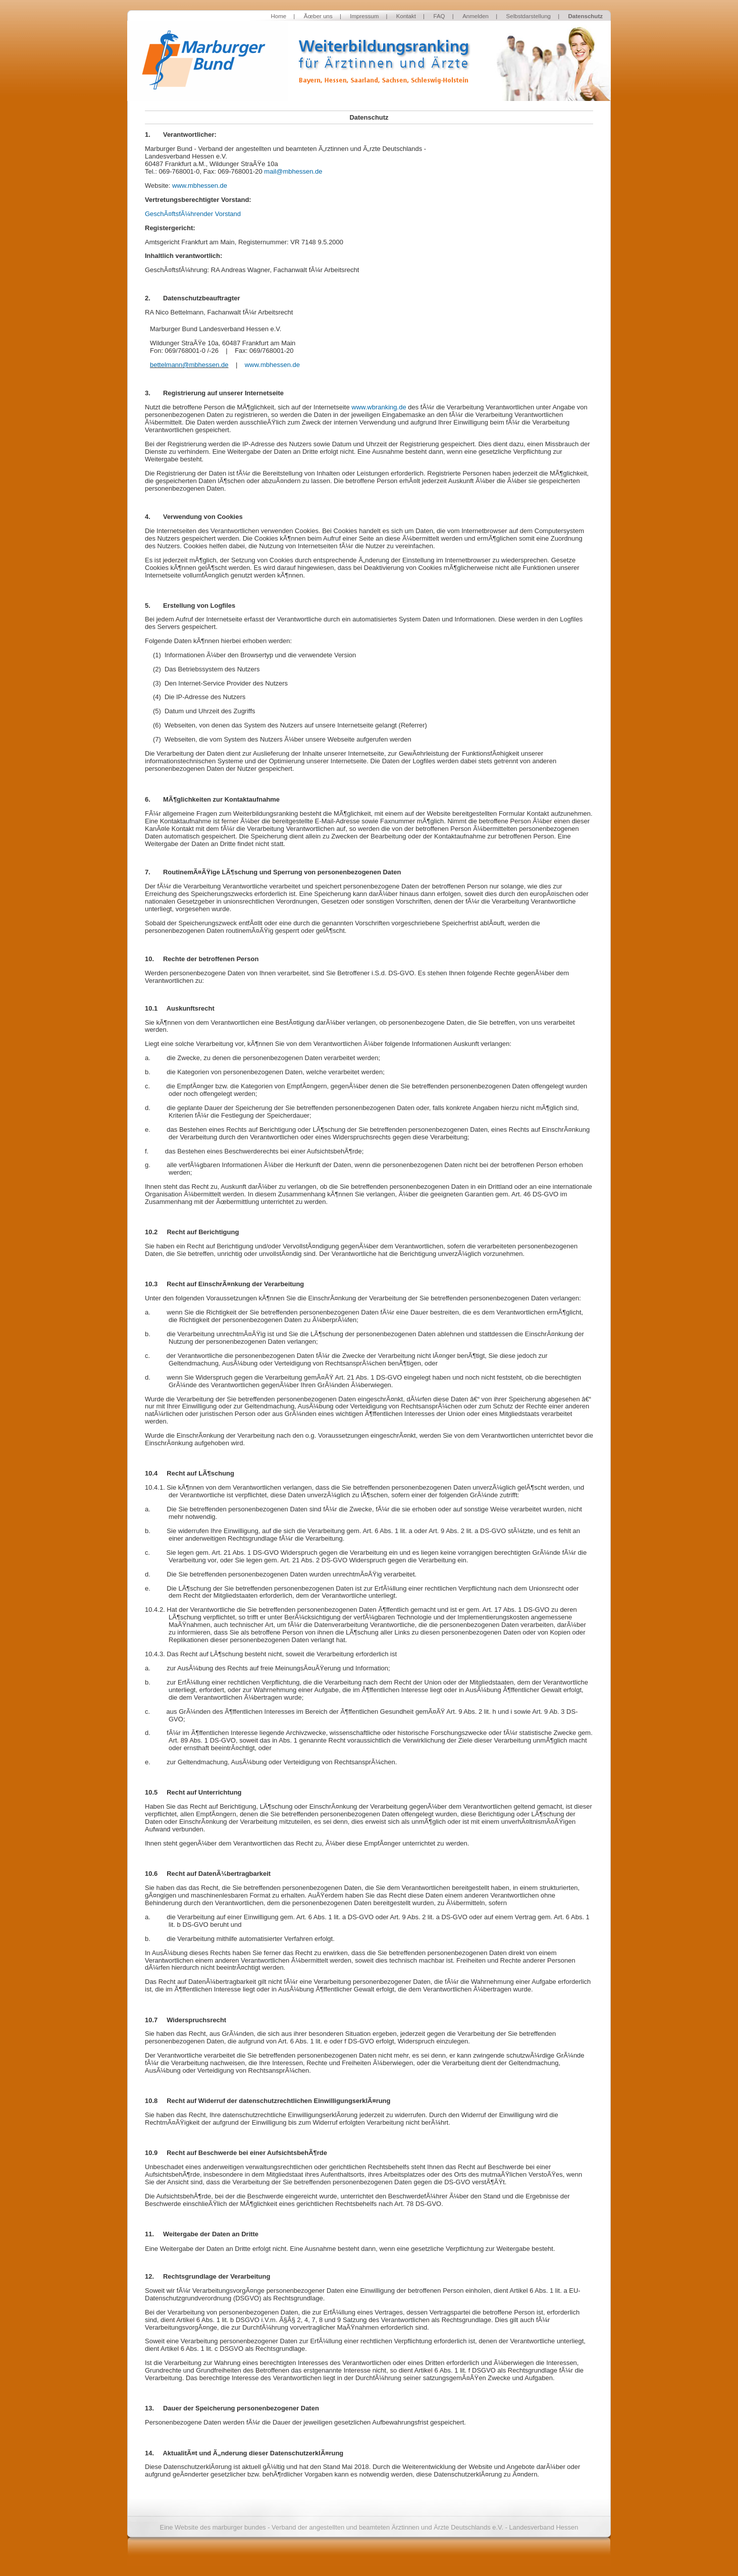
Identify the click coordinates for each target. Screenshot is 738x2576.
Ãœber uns (318, 16)
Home (278, 16)
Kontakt (406, 16)
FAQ (439, 16)
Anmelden (475, 16)
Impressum (364, 16)
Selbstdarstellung (528, 16)
